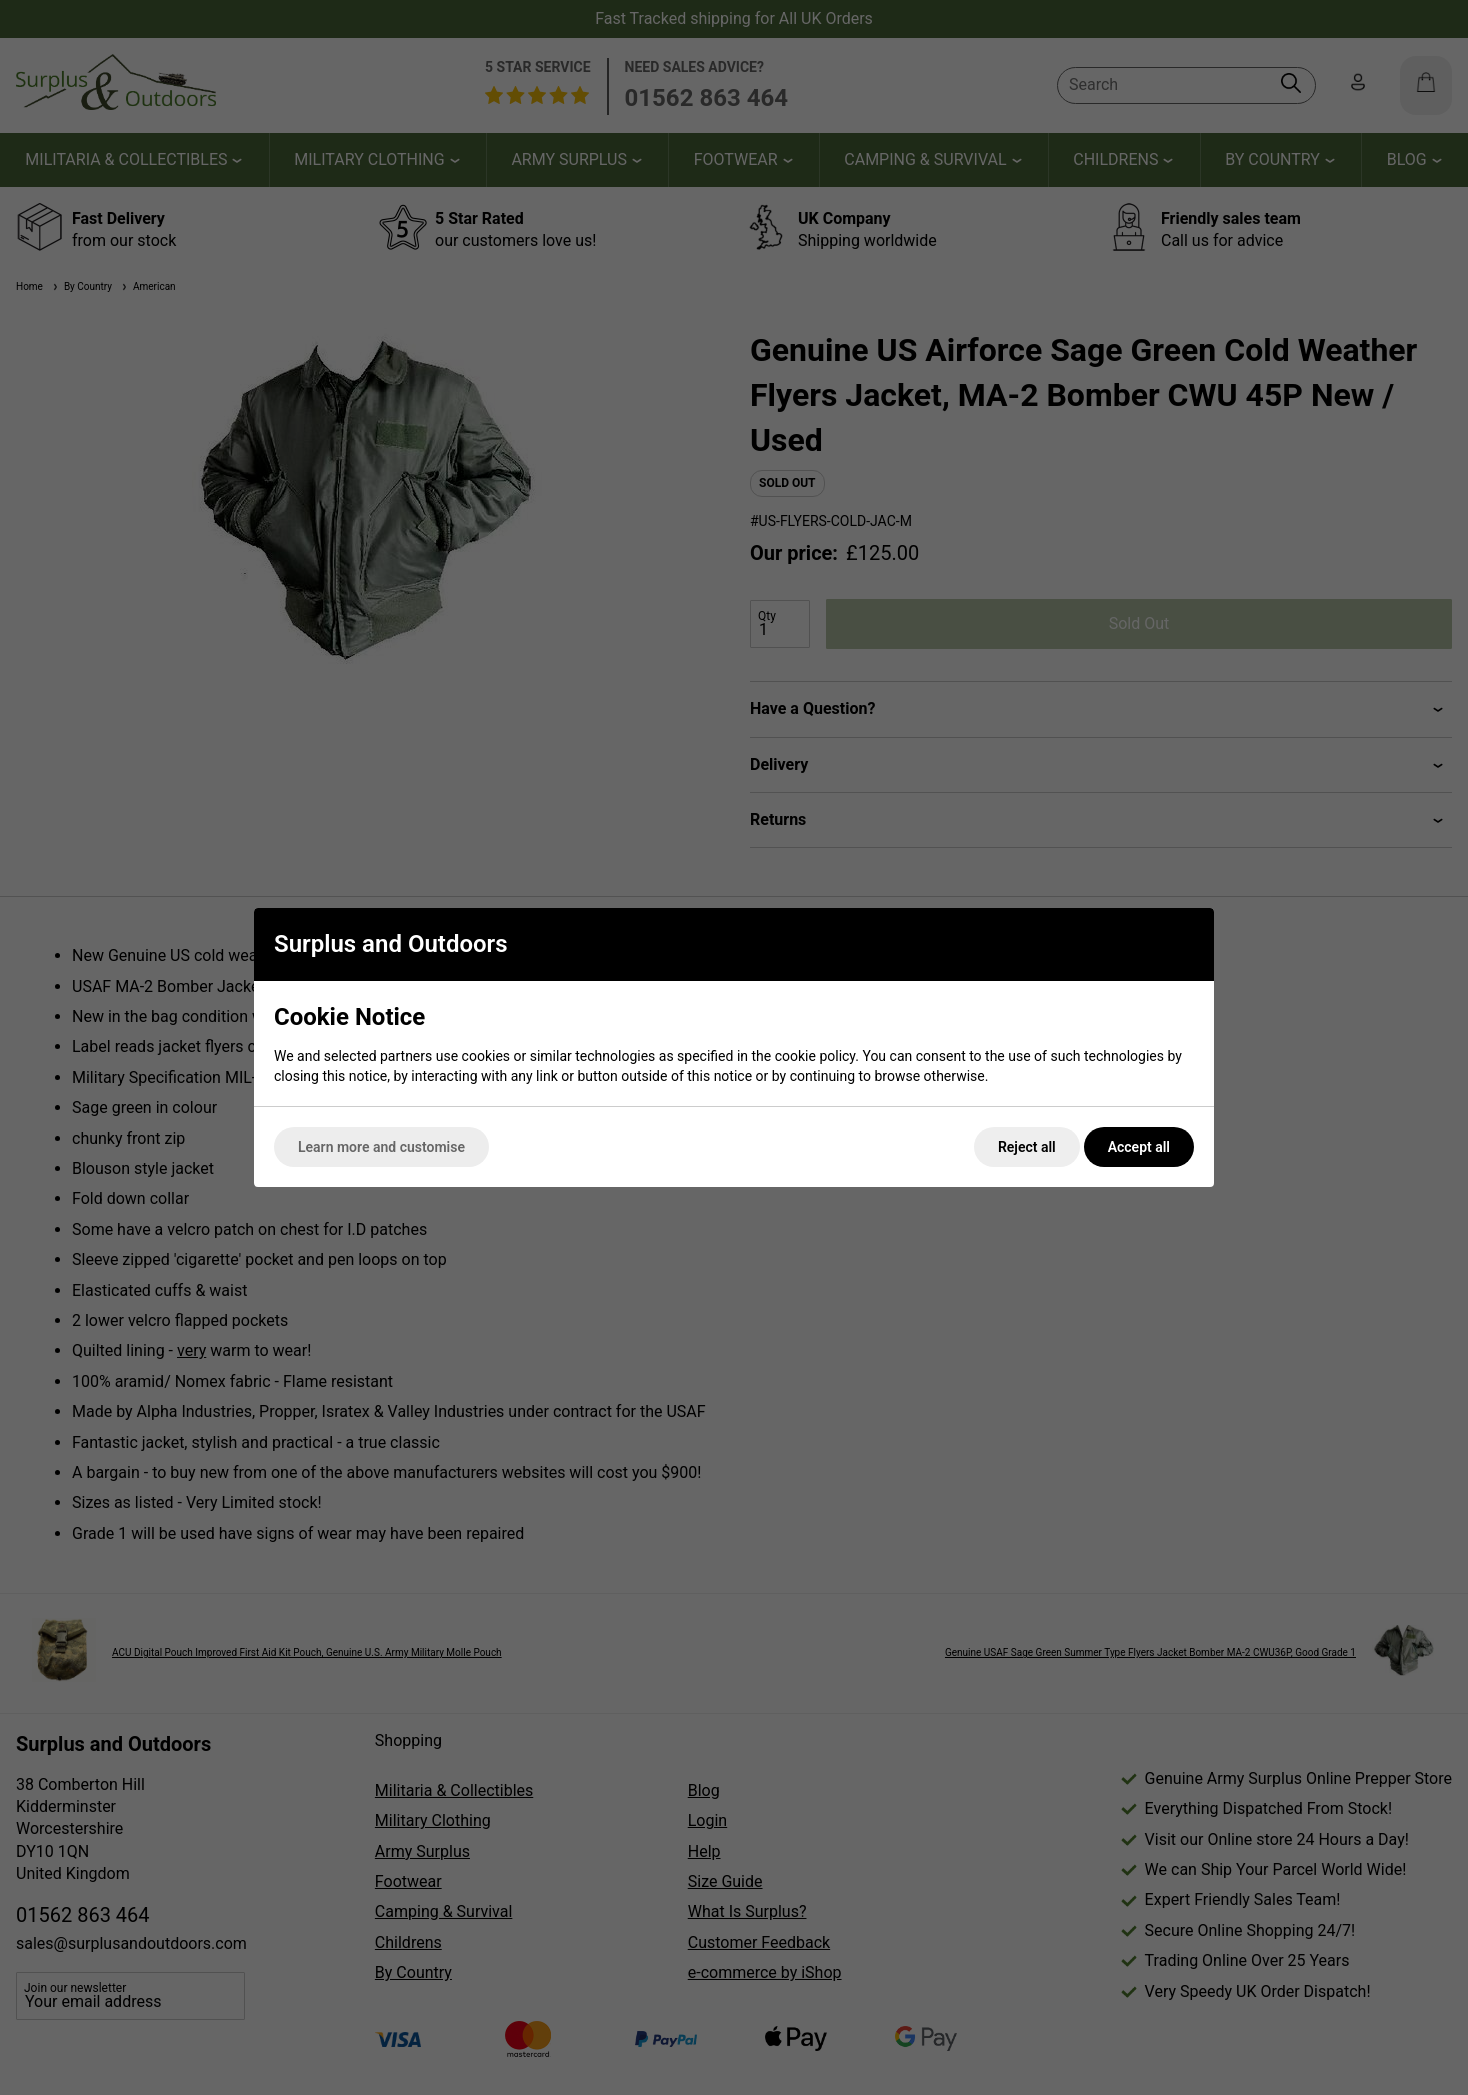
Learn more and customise (381, 1147)
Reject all (1027, 1147)
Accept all (1139, 1147)
